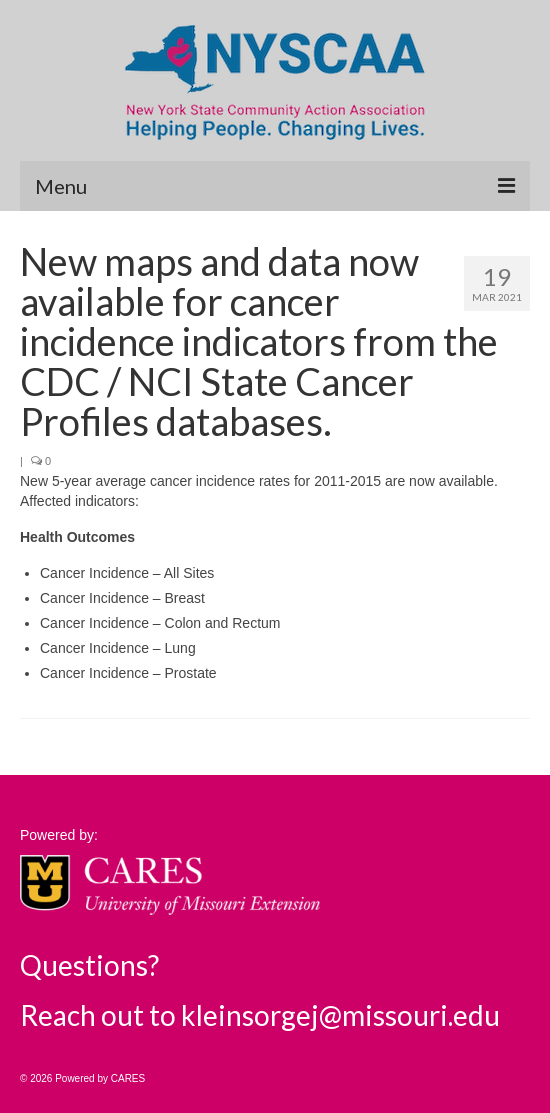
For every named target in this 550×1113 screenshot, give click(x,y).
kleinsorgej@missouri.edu (340, 1015)
